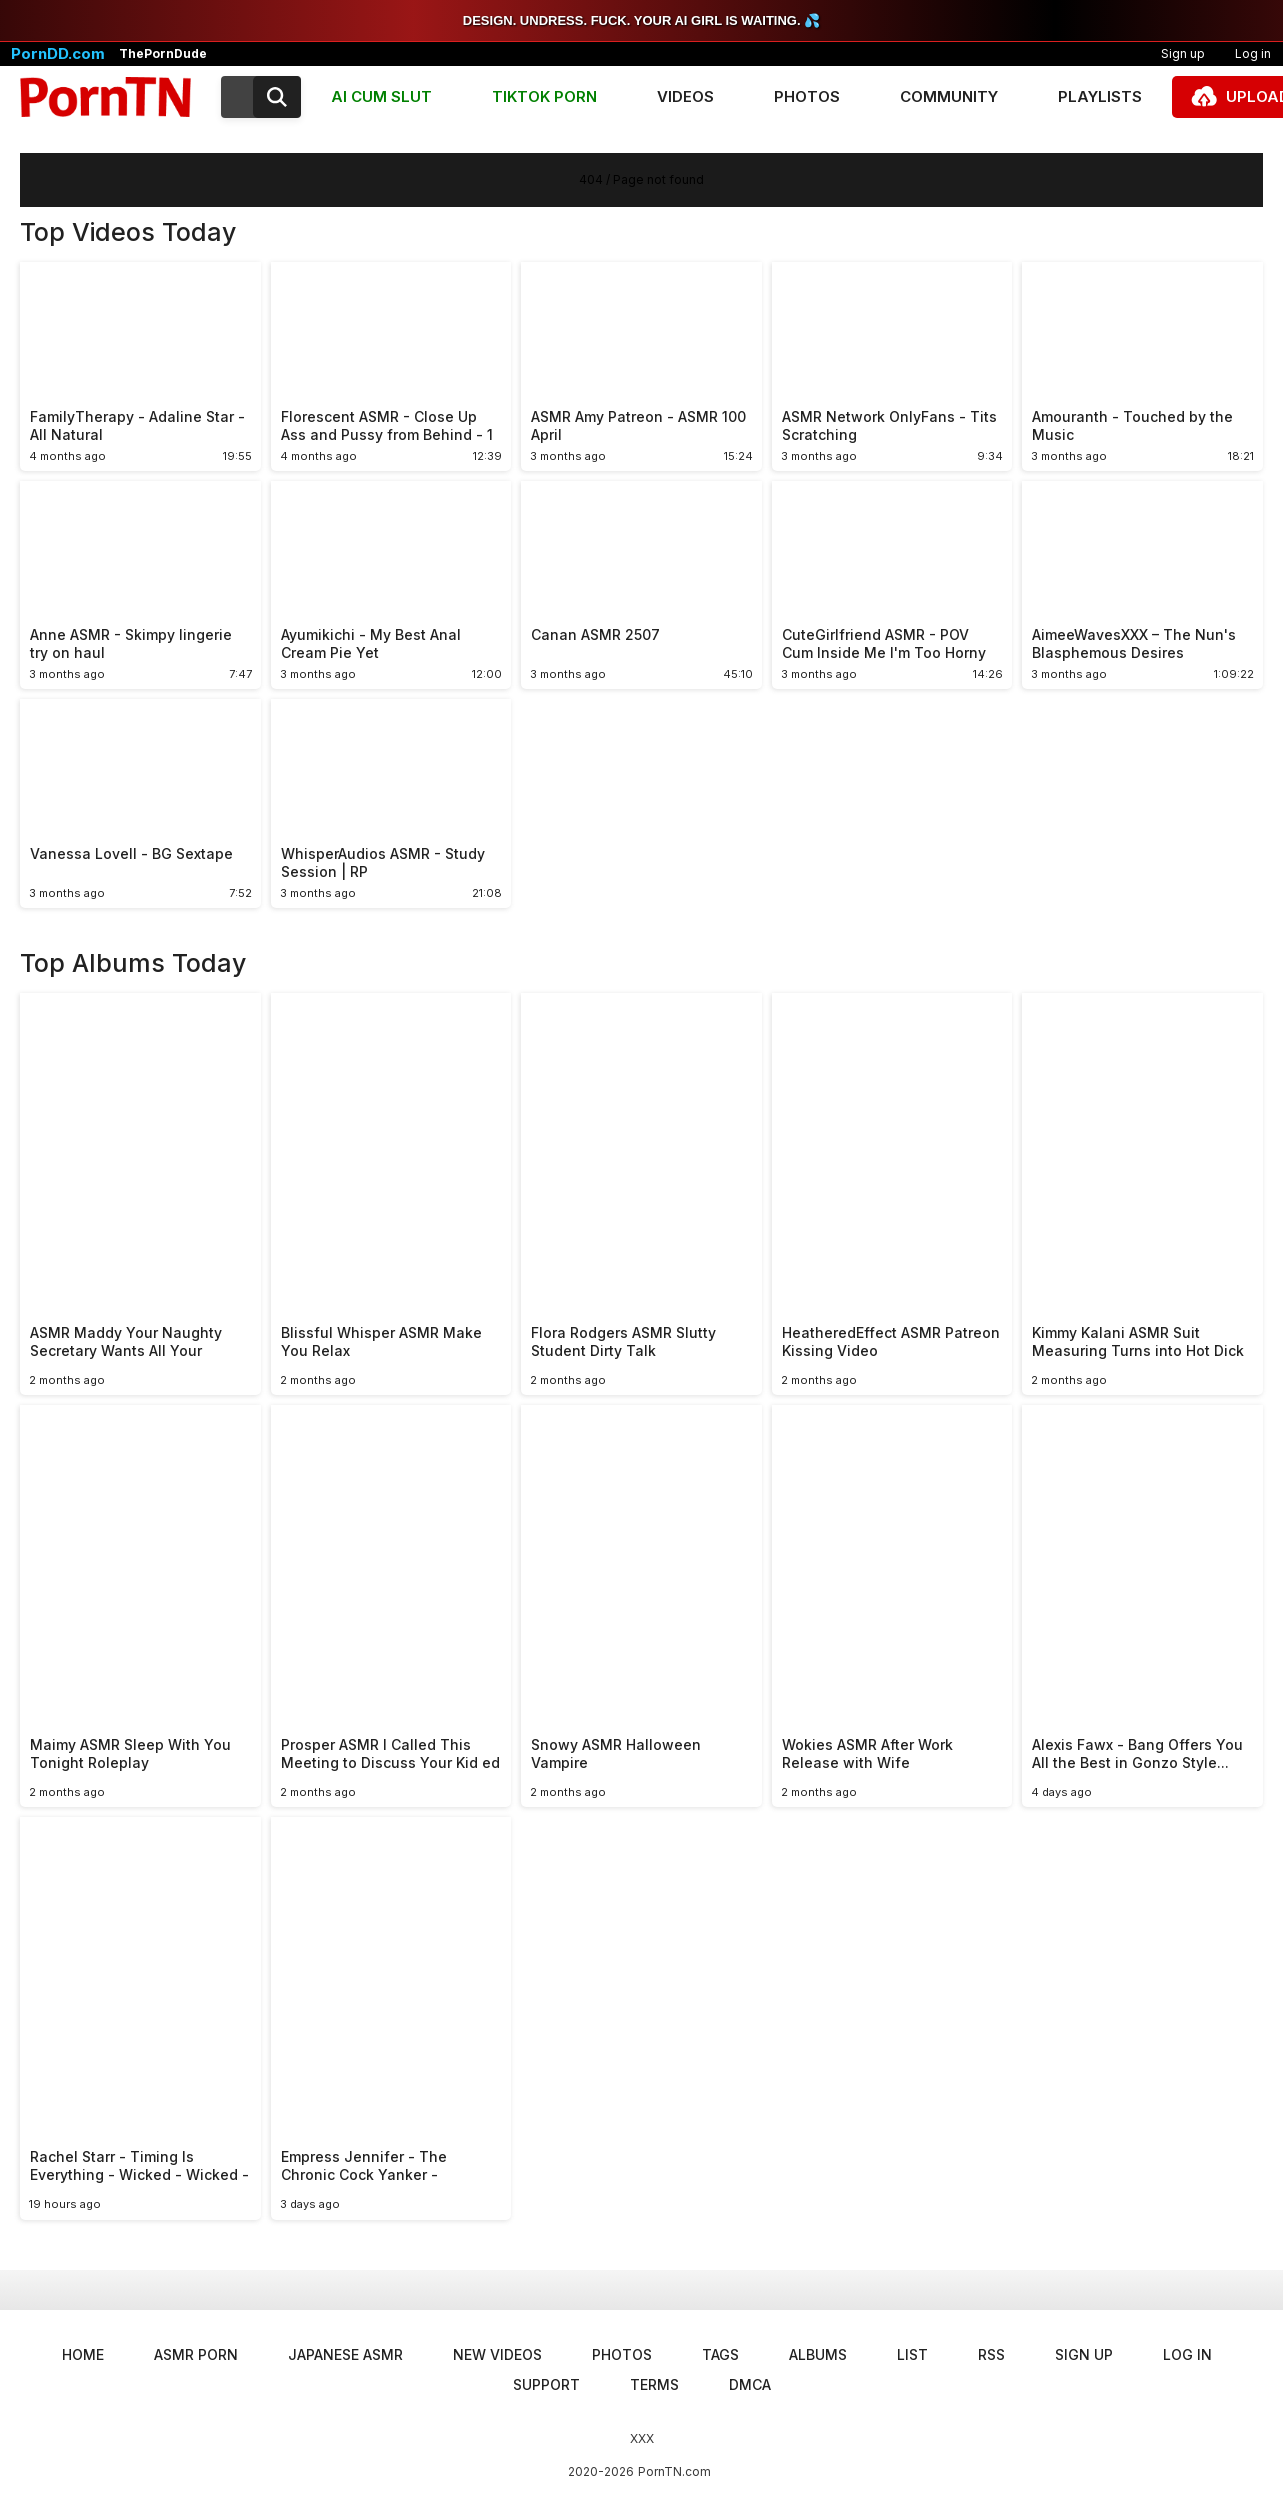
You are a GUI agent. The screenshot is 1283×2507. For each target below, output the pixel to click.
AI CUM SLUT (381, 96)
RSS (991, 2354)
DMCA (750, 2384)
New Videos (497, 2354)
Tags (720, 2354)
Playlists (1100, 96)
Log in (1187, 2354)
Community (949, 96)
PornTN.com (674, 2471)
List (912, 2354)
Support (546, 2384)
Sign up (1183, 53)
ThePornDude (163, 54)
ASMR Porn (196, 2354)
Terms (654, 2384)
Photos (807, 96)
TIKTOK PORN (544, 96)
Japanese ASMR (345, 2354)
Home (83, 2354)
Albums (818, 2354)
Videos (685, 96)
